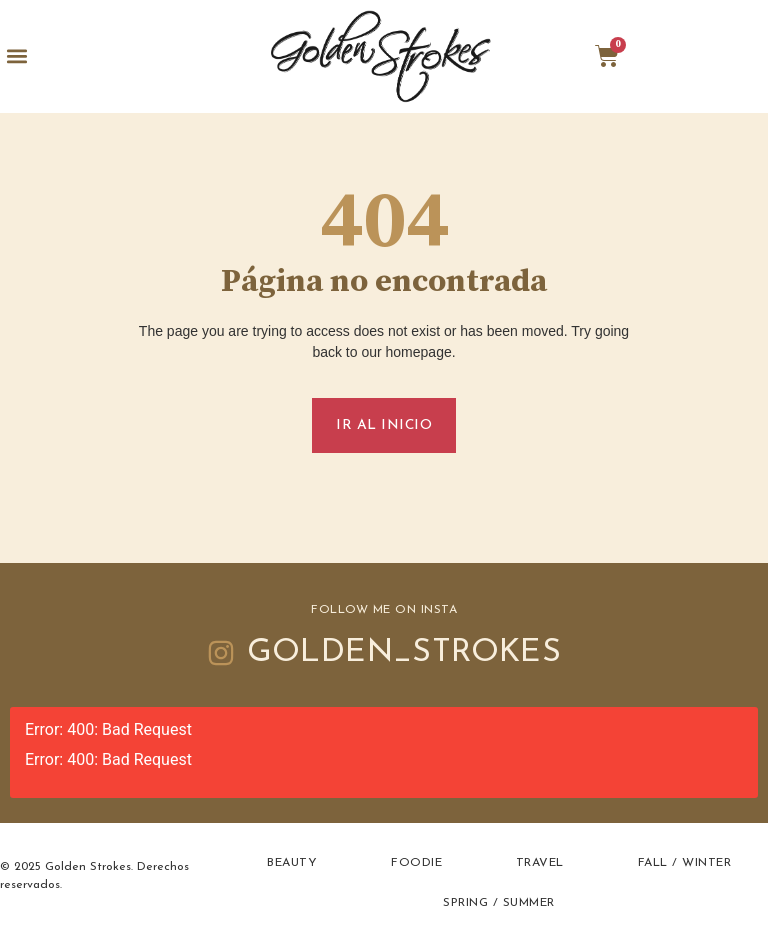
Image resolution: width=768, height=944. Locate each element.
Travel (540, 863)
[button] (16, 56)
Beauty (292, 863)
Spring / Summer (499, 903)
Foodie (416, 863)
